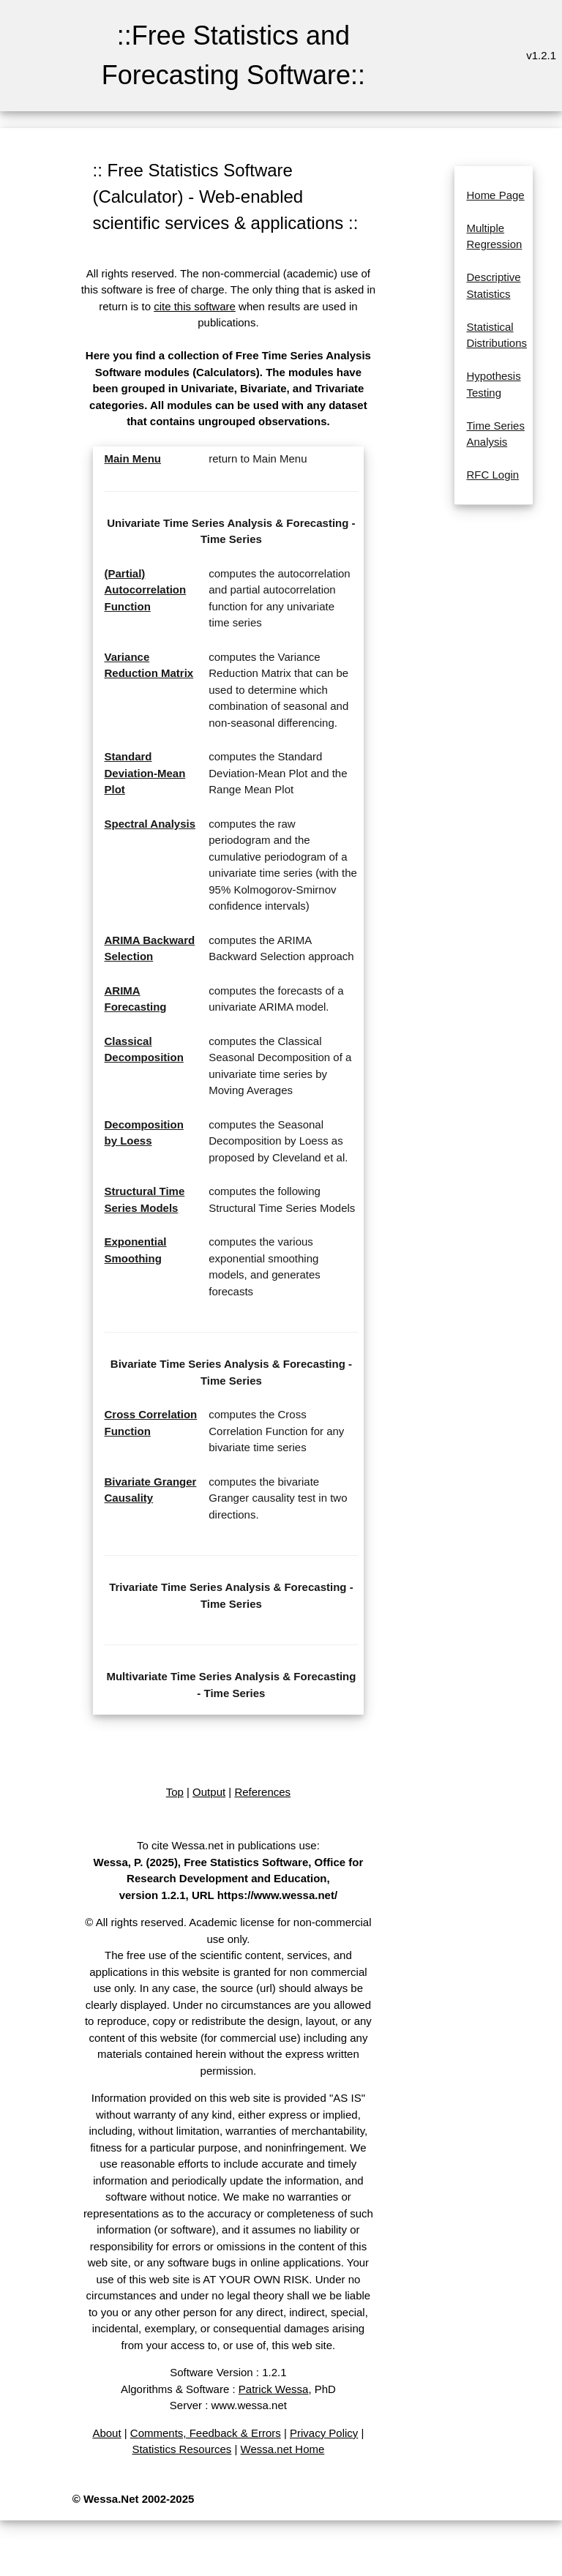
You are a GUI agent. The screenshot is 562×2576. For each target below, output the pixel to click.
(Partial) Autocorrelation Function (146, 590)
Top (175, 1792)
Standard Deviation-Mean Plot (145, 772)
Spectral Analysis (150, 823)
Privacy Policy (324, 2433)
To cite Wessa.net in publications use (227, 1845)
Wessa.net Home (283, 2449)
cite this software (195, 306)
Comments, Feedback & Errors (205, 2433)
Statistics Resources (181, 2449)
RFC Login (492, 474)
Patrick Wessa (274, 2389)
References (262, 1792)
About (106, 2433)
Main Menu (133, 458)
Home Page (495, 195)
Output (208, 1792)
